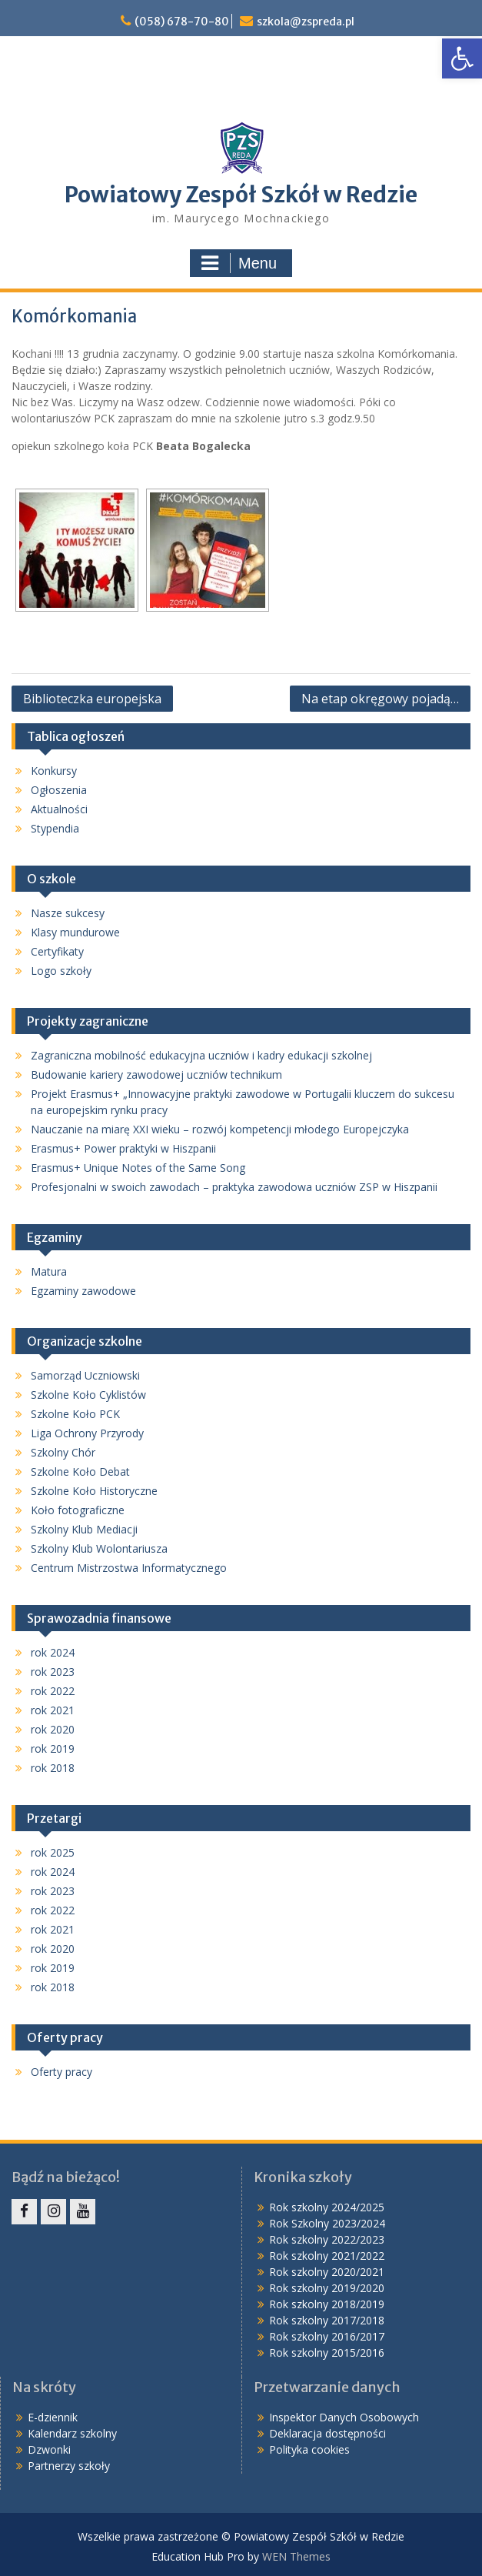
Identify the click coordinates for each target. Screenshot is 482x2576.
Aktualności (59, 809)
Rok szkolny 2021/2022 (326, 2255)
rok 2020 (53, 1729)
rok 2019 (53, 1748)
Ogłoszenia (59, 789)
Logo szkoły (61, 970)
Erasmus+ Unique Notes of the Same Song (138, 1167)
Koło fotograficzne (78, 1510)
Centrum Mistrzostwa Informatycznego (129, 1567)
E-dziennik (53, 2417)
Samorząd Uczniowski (85, 1375)
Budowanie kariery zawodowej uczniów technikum (156, 1074)
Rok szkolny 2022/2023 (326, 2239)
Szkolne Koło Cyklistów (88, 1394)
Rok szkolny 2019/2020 (326, 2288)
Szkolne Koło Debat (80, 1471)
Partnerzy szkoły (69, 2465)
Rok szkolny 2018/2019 (326, 2304)
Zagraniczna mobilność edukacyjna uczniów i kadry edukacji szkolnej (201, 1055)
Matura (49, 1271)
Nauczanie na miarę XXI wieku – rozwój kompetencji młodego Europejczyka (220, 1129)
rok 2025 (53, 1852)
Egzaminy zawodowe (83, 1290)
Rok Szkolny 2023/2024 (327, 2223)
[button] (462, 58)
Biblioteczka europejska (92, 698)
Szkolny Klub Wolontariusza (99, 1548)
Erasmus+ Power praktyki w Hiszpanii (123, 1148)
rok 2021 (53, 1710)
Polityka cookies (309, 2449)
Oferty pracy (61, 2071)
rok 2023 (53, 1671)
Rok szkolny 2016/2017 (326, 2336)
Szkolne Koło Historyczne (94, 1490)
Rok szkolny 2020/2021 (326, 2271)
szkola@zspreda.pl (305, 21)
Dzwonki (49, 2449)
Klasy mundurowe (75, 932)
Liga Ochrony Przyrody (87, 1433)
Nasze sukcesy (68, 913)
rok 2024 (53, 1652)
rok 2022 (53, 1690)
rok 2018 (53, 1767)
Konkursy (54, 770)
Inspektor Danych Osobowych (344, 2417)
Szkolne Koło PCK (75, 1413)
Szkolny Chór (63, 1452)
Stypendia (55, 828)
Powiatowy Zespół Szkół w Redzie (241, 195)
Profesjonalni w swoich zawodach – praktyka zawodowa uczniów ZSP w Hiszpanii (234, 1187)
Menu (239, 263)
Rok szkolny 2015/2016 (326, 2352)
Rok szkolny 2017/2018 (326, 2320)
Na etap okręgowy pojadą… (380, 698)
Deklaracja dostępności (327, 2433)
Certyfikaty (57, 951)
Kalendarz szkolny (72, 2433)
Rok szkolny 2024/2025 (326, 2207)
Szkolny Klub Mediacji (84, 1529)
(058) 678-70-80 (182, 21)
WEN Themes (296, 2556)
